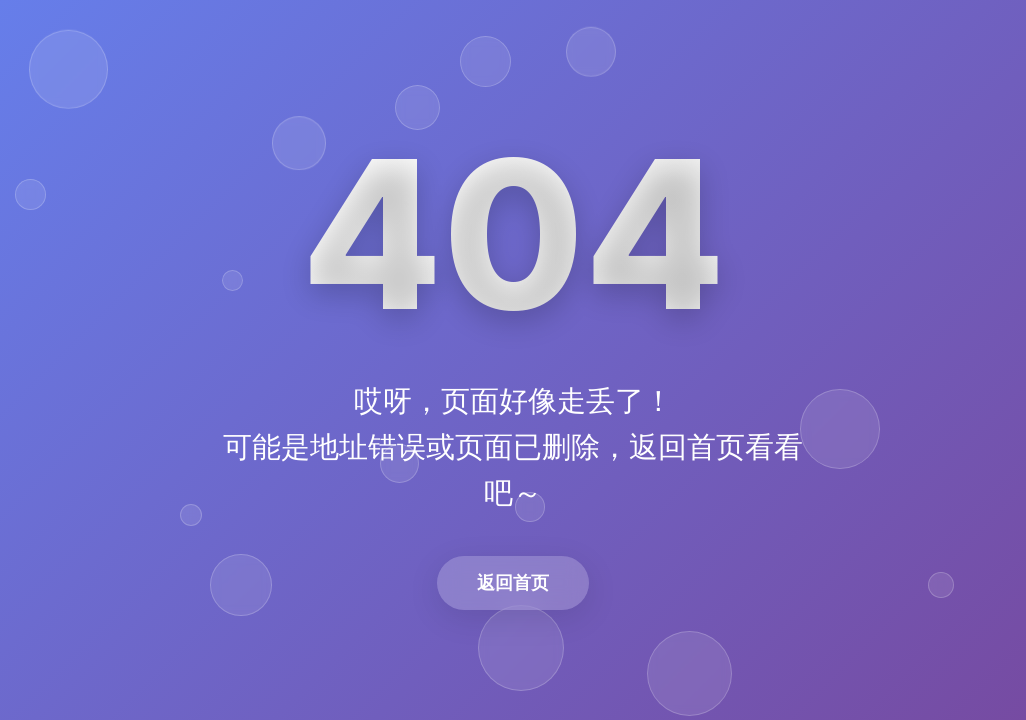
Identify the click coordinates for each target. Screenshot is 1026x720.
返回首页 (513, 582)
